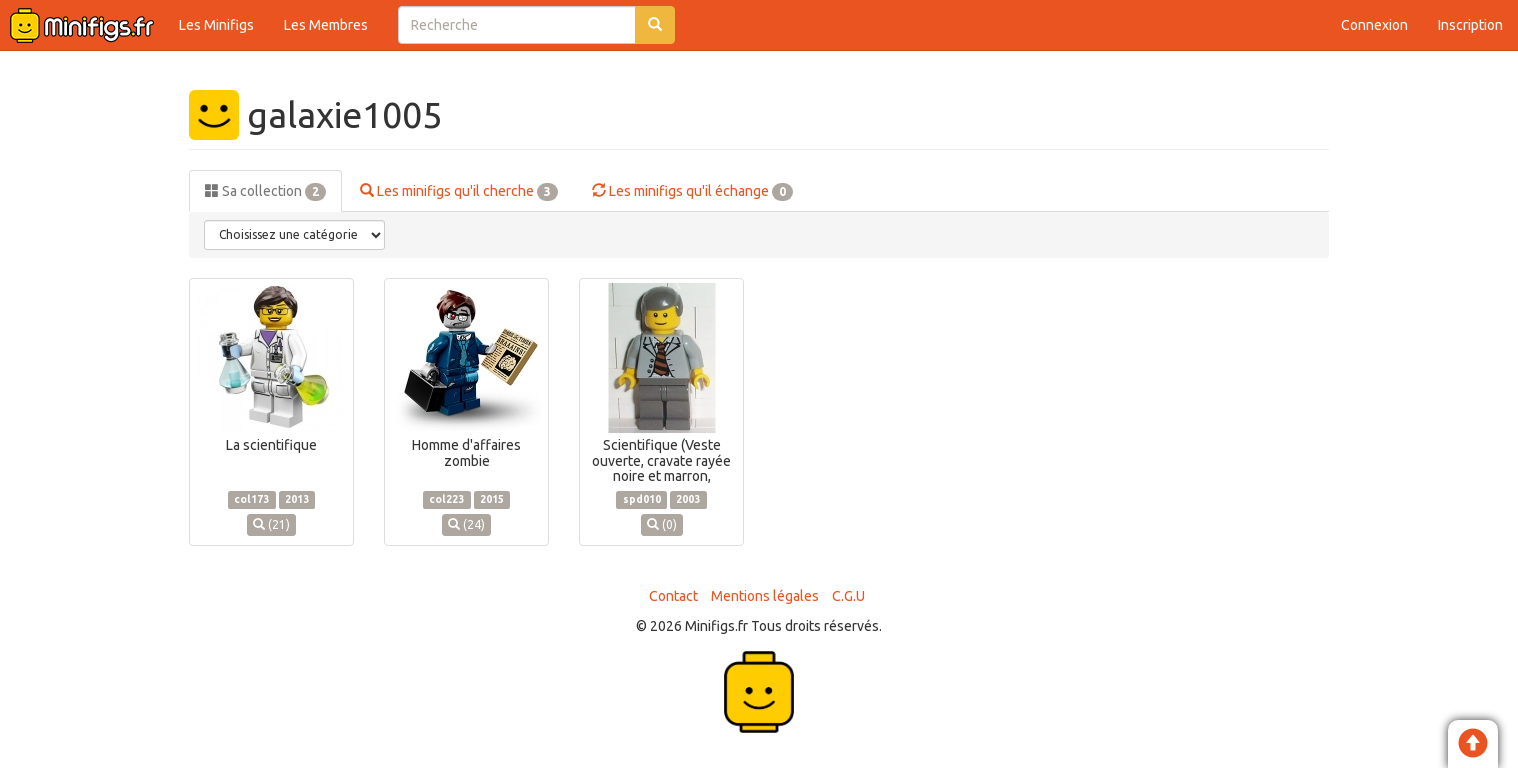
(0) (662, 524)
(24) (466, 524)
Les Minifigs (216, 25)
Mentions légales (765, 596)
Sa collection (265, 192)
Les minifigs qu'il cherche (459, 192)
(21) (271, 524)
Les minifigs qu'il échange (692, 192)
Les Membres (326, 25)
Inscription (1470, 25)
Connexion (1374, 25)
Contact (673, 596)
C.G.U (848, 596)
